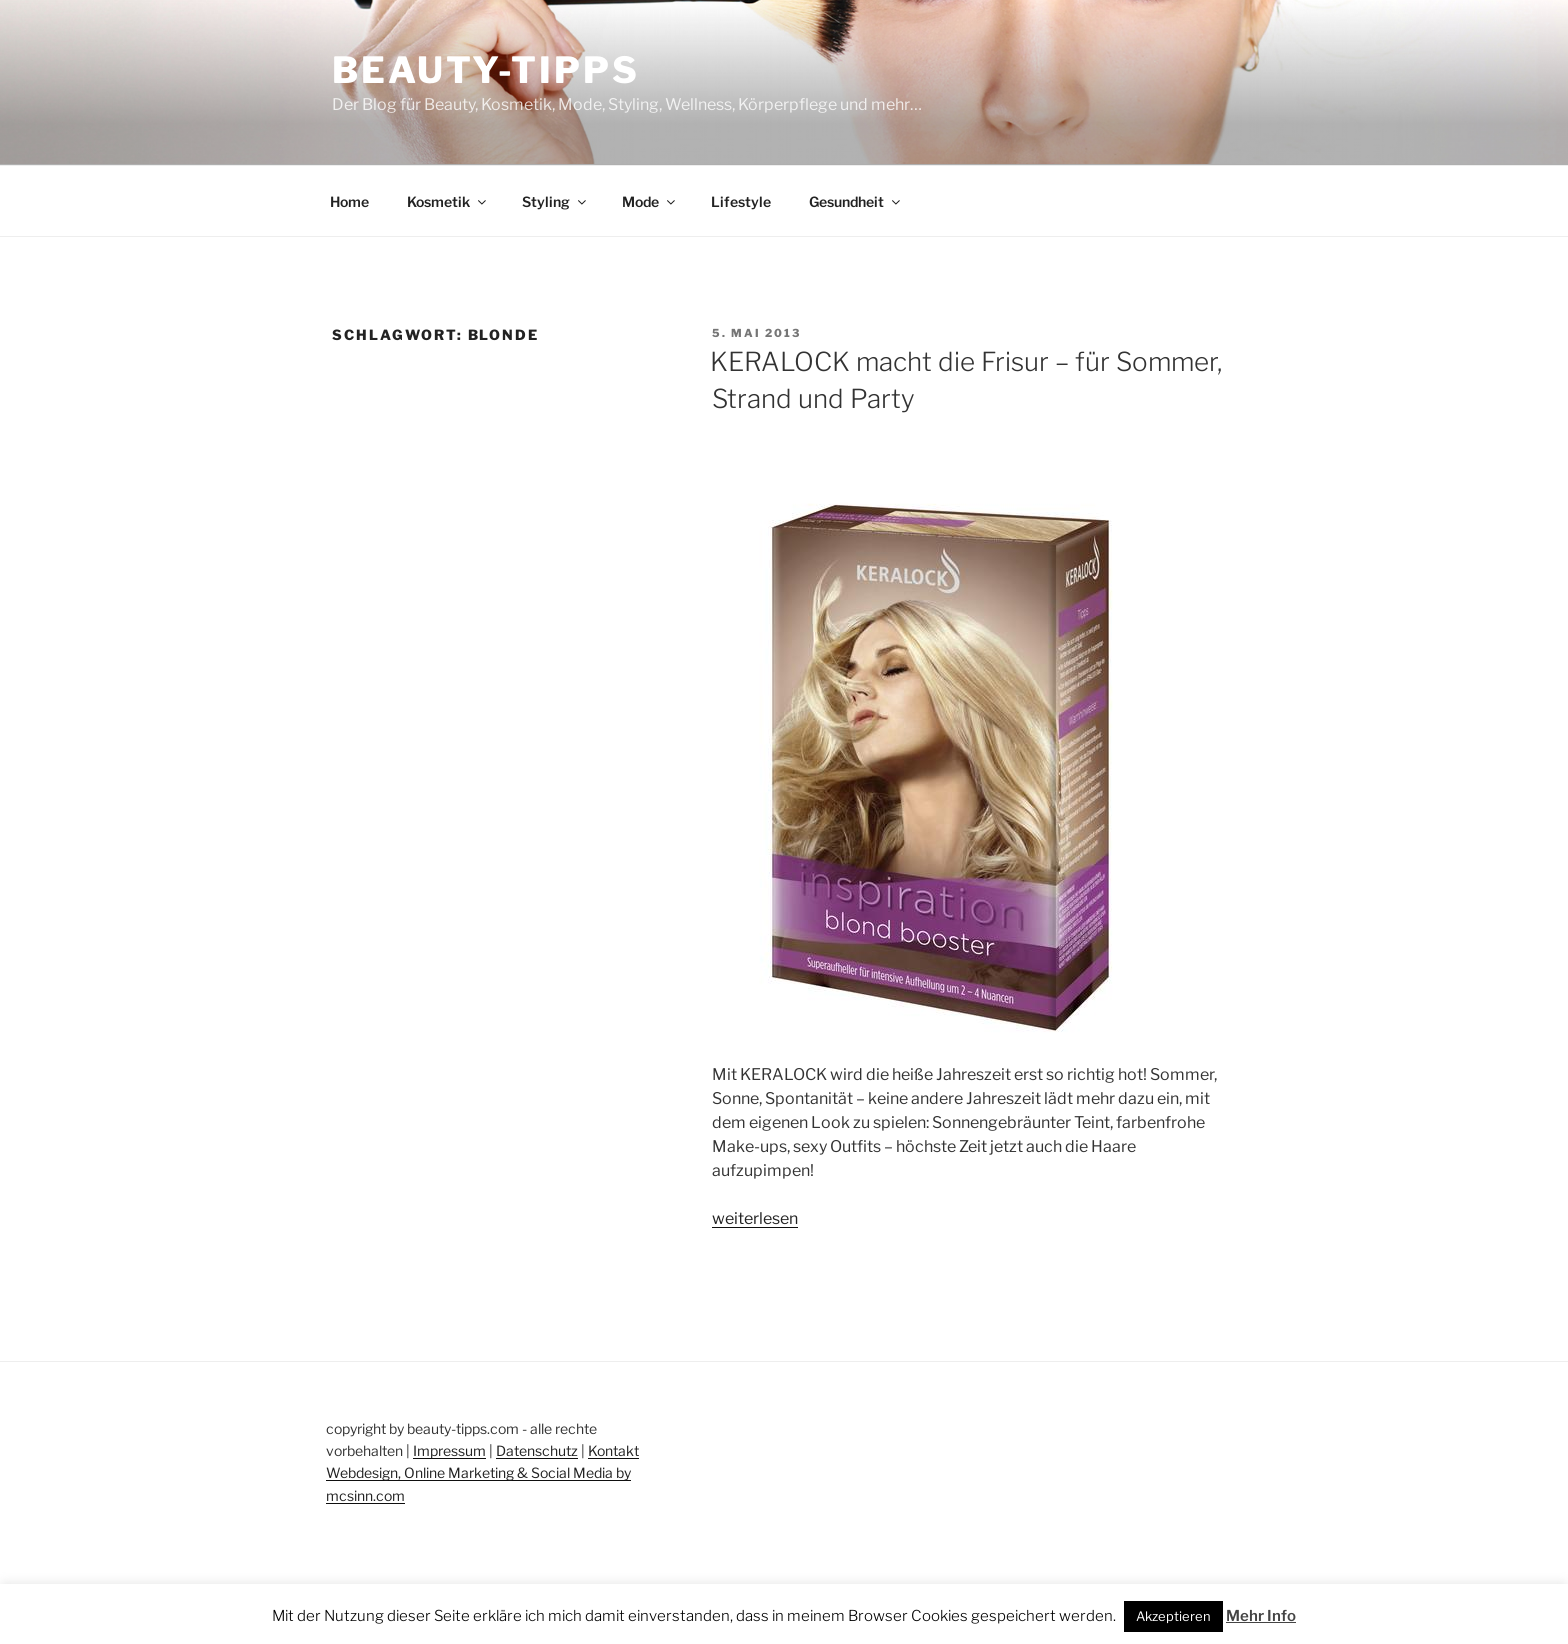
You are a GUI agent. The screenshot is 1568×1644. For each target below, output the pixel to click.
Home (349, 201)
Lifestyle (741, 201)
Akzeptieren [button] (1173, 1616)
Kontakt (613, 1450)
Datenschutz (537, 1450)
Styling (555, 201)
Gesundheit (856, 201)
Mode (650, 201)
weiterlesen (755, 1218)
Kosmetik (448, 201)
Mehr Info (1261, 1616)
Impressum (449, 1450)
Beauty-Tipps (486, 70)
